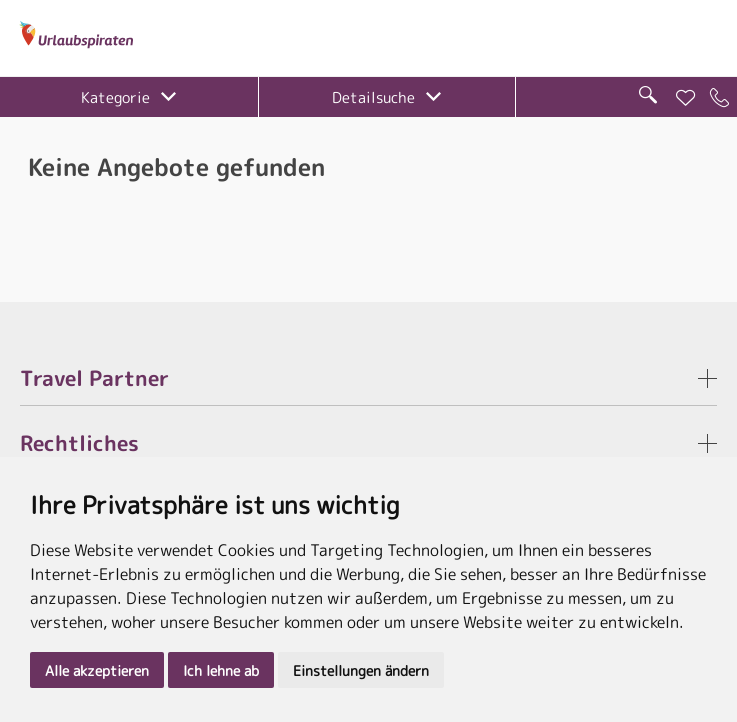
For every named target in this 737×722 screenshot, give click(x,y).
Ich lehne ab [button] (221, 670)
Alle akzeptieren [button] (97, 670)
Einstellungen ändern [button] (361, 670)
